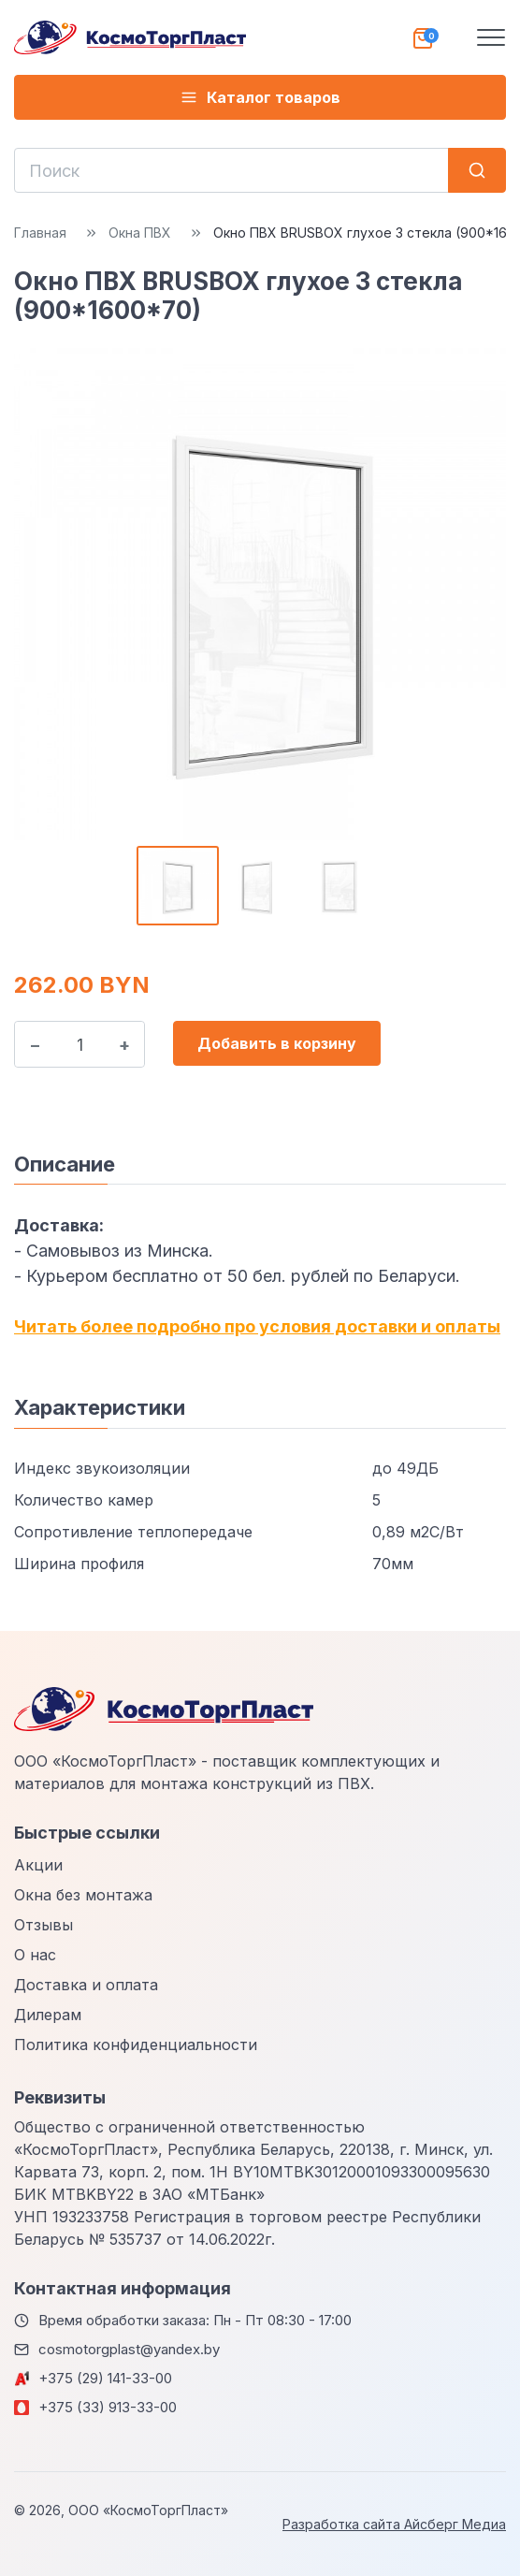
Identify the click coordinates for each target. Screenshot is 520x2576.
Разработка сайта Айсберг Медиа (394, 2524)
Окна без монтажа (83, 1894)
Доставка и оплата (86, 1984)
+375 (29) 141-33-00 (105, 2378)
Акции (38, 1865)
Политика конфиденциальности (135, 2044)
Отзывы (43, 1924)
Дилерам (47, 2014)
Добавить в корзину (276, 1043)
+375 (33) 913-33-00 (107, 2407)
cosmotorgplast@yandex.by (129, 2349)
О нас (35, 1954)
